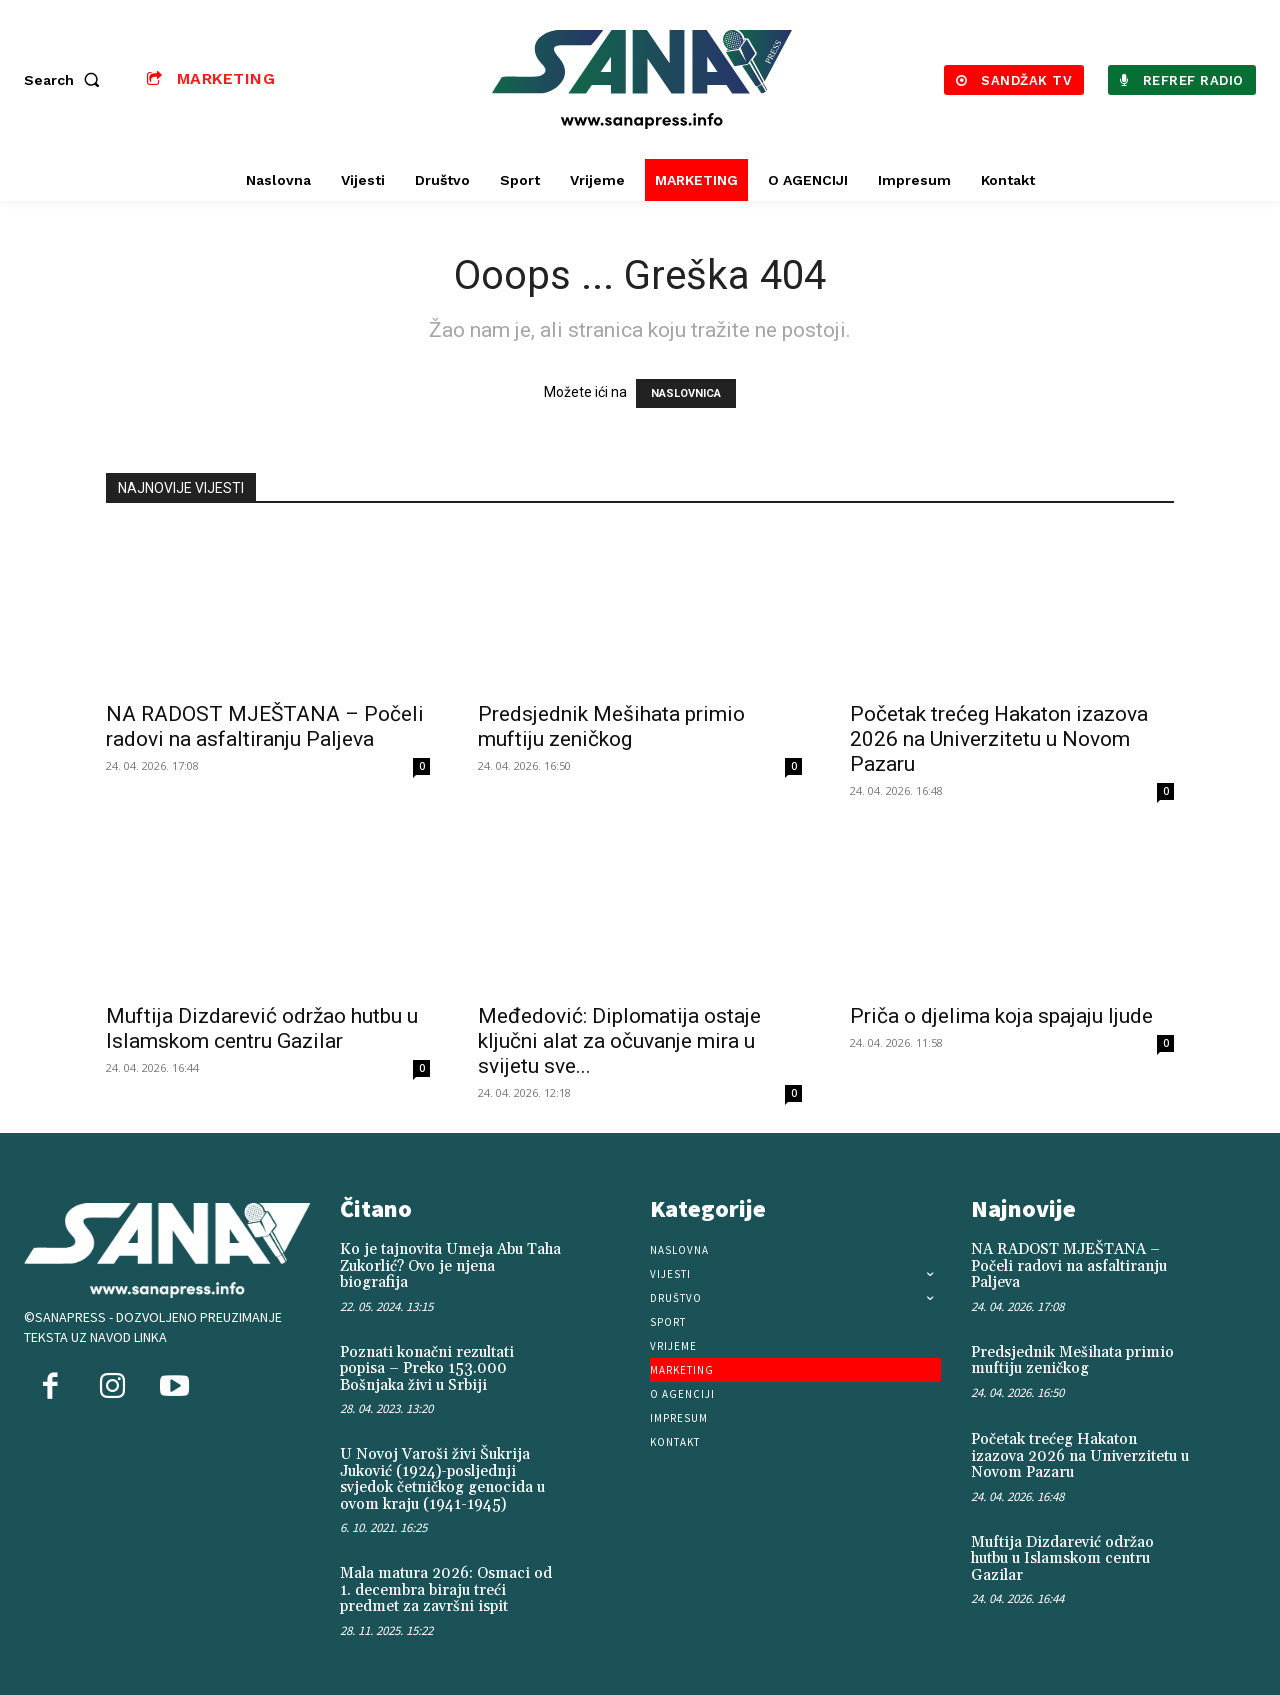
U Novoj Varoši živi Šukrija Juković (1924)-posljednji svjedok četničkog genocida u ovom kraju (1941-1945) (442, 1479)
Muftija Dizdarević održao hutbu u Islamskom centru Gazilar (262, 1028)
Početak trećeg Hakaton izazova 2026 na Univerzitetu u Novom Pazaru (999, 739)
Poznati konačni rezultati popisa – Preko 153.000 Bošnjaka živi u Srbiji (427, 1369)
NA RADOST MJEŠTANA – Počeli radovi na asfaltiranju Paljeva (265, 726)
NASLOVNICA (686, 393)
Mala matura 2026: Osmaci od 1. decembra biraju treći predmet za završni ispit (446, 1590)
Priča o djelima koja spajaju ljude (1001, 1016)
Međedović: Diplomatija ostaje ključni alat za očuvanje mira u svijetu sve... (619, 1041)
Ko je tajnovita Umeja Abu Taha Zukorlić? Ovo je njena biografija (450, 1266)
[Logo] (643, 79)
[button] (66, 80)
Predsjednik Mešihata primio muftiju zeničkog (611, 726)
